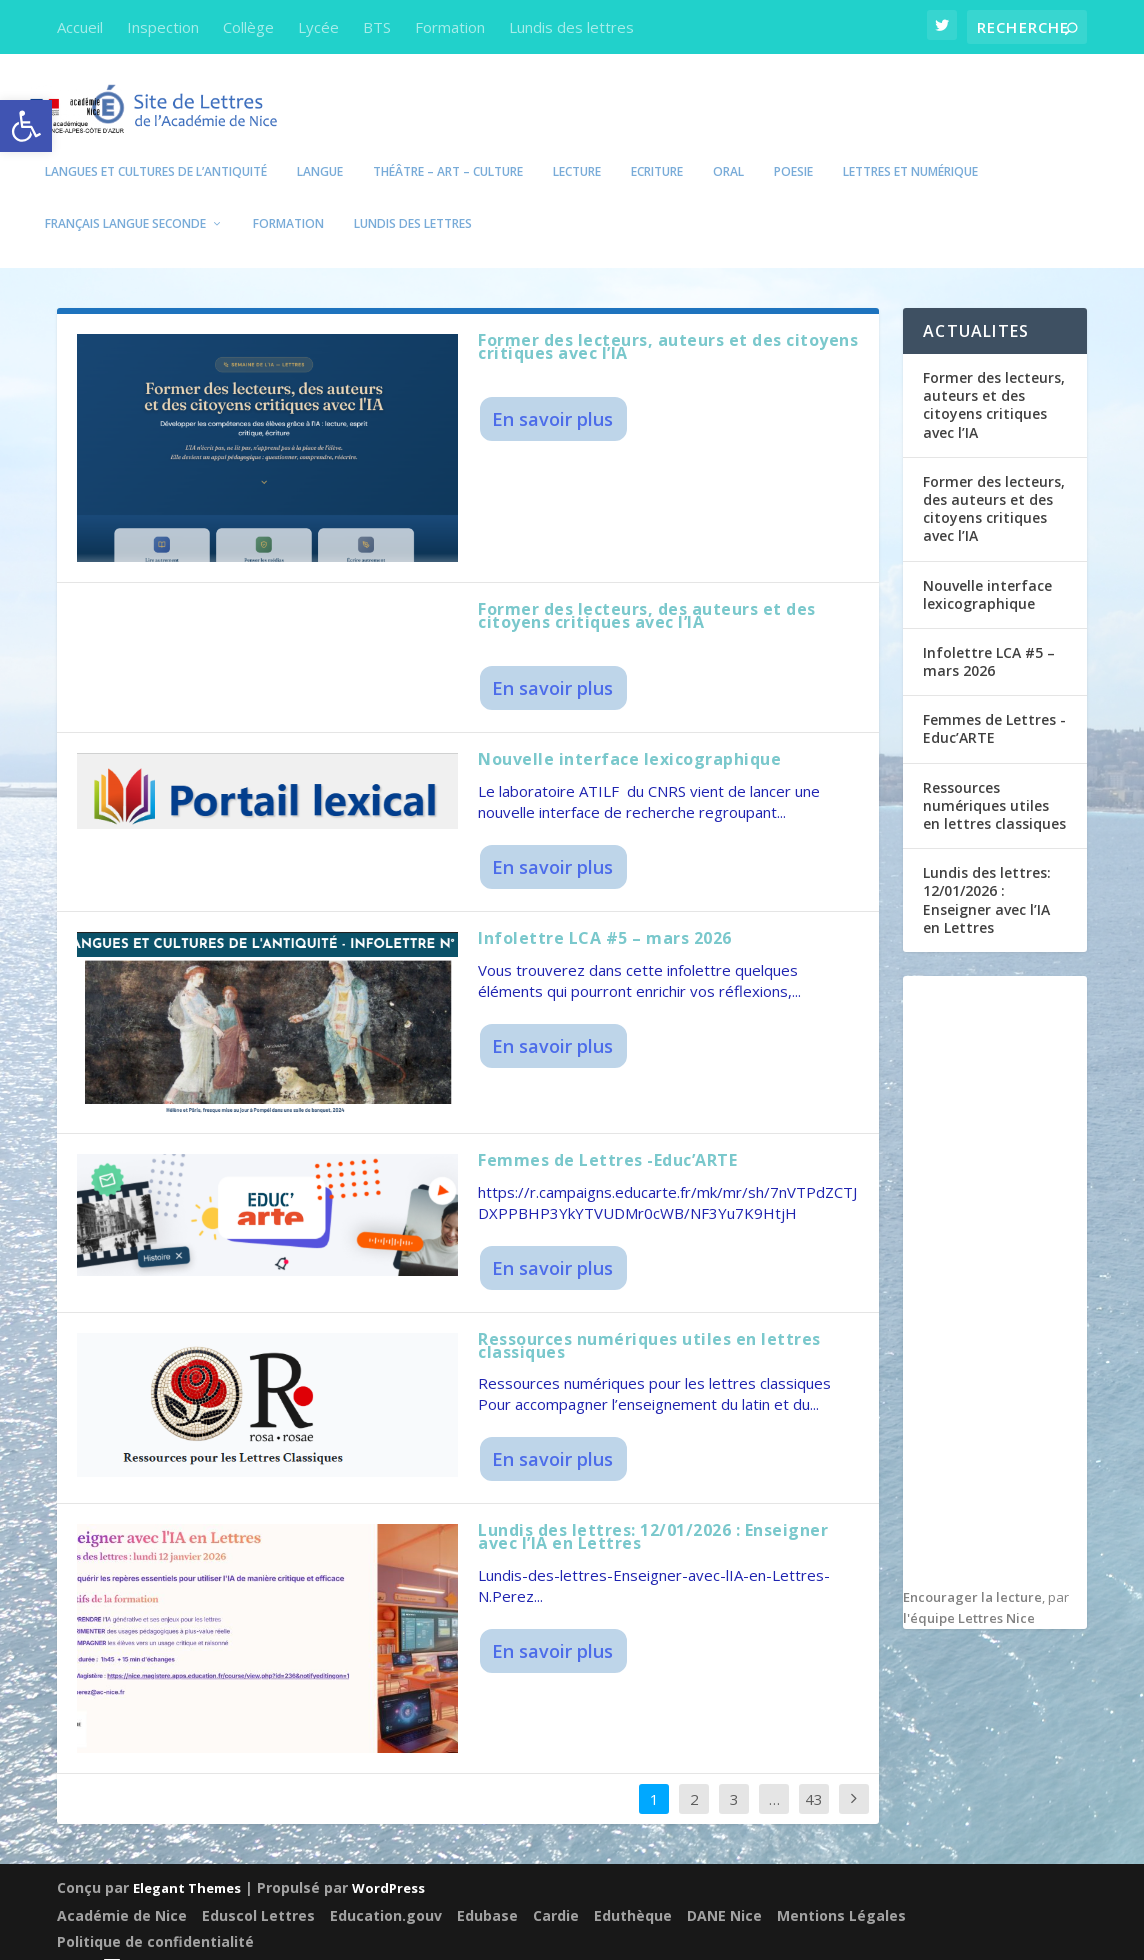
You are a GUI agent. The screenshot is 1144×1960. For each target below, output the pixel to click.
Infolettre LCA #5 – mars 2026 (605, 912)
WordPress (388, 1861)
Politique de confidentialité (155, 1912)
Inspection (163, 27)
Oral (728, 146)
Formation (450, 27)
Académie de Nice (122, 1887)
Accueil (80, 27)
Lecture (577, 146)
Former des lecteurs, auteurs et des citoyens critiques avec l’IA (668, 320)
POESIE (793, 146)
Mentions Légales (841, 1887)
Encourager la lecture (972, 1571)
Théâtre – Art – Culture (448, 146)
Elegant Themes (187, 1861)
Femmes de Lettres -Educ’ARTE (607, 1134)
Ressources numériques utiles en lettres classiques (649, 1319)
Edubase (487, 1887)
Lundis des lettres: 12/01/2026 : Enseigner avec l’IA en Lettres (653, 1510)
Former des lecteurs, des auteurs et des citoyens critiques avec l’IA (647, 589)
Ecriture (657, 146)
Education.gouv (386, 1887)
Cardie (556, 1887)
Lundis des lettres (571, 27)
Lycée (318, 27)
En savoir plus (552, 393)
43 (814, 1773)
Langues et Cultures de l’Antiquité (156, 146)
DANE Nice (724, 1887)
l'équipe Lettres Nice (969, 1592)
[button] (26, 126)
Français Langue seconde (125, 198)
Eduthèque (633, 1887)
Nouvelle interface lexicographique (629, 733)
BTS (377, 27)
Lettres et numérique (910, 146)
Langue (320, 146)
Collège (248, 27)
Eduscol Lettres (258, 1887)
